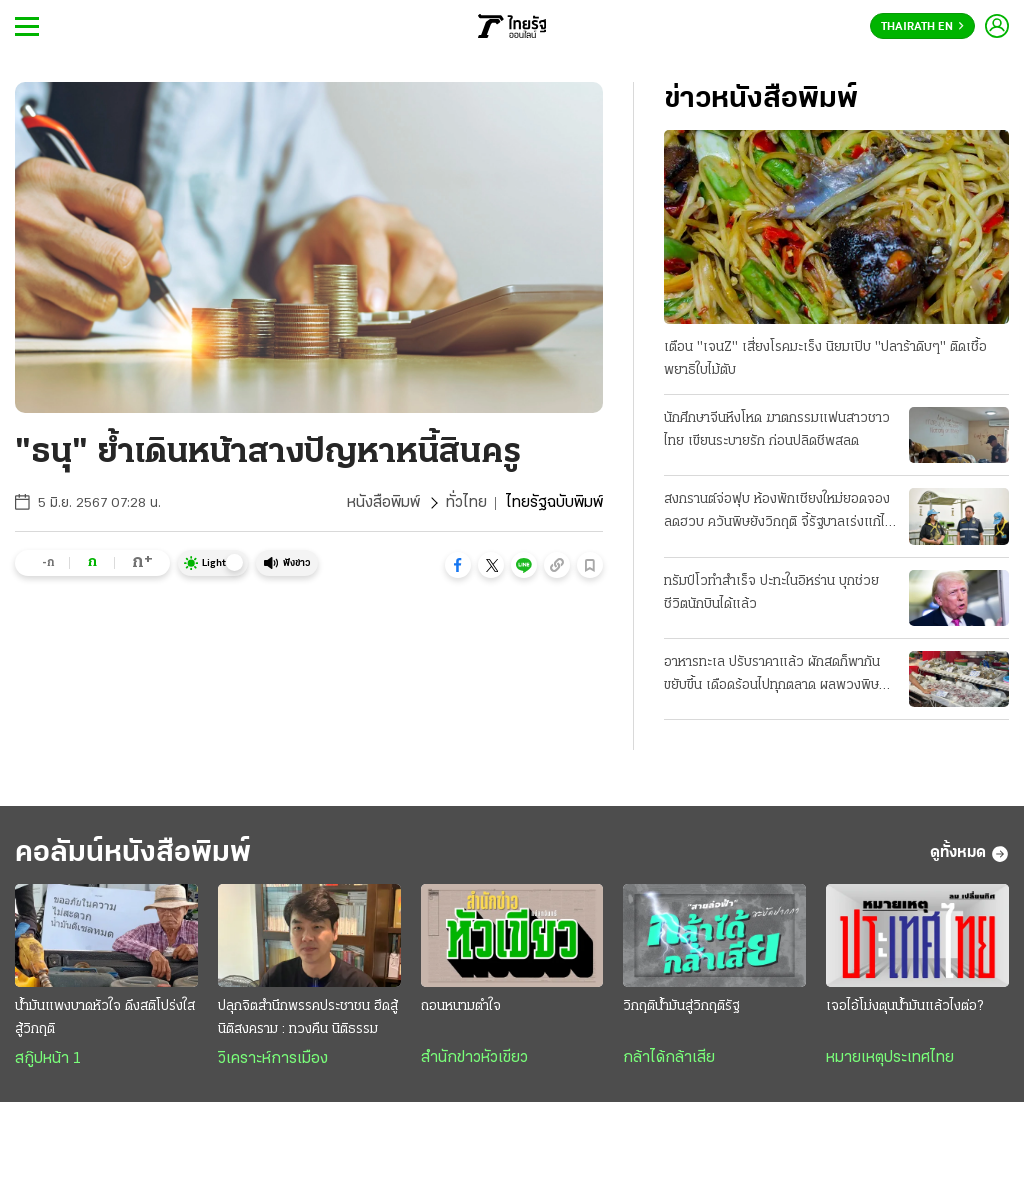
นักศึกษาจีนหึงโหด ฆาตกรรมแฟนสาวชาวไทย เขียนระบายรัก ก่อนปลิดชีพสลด (777, 430)
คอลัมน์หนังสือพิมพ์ (133, 853)
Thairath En (922, 27)
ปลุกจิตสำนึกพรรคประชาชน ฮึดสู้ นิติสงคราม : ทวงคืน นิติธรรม (308, 1018)
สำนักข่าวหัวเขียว (474, 1058)
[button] (458, 565)
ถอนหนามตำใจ (461, 1006)
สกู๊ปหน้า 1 (48, 1059)
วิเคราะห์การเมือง (273, 1059)
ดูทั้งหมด (969, 854)
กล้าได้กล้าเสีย (669, 1058)
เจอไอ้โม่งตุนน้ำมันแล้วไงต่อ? (904, 1006)
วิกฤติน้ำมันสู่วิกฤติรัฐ (681, 1006)
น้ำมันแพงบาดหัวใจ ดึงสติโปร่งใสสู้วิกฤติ (105, 1018)
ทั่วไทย (466, 503)
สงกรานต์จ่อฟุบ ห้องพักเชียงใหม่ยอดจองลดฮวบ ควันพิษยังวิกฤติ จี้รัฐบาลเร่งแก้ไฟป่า (779, 513)
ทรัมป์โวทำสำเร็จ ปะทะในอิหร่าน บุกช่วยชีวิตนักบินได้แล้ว (771, 593)
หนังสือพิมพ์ (383, 503)
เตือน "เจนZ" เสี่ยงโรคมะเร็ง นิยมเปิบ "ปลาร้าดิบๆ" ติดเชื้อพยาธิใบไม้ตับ (825, 359)
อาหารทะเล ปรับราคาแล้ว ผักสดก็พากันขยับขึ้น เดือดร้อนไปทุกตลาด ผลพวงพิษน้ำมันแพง (772, 676)
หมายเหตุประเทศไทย (890, 1058)
